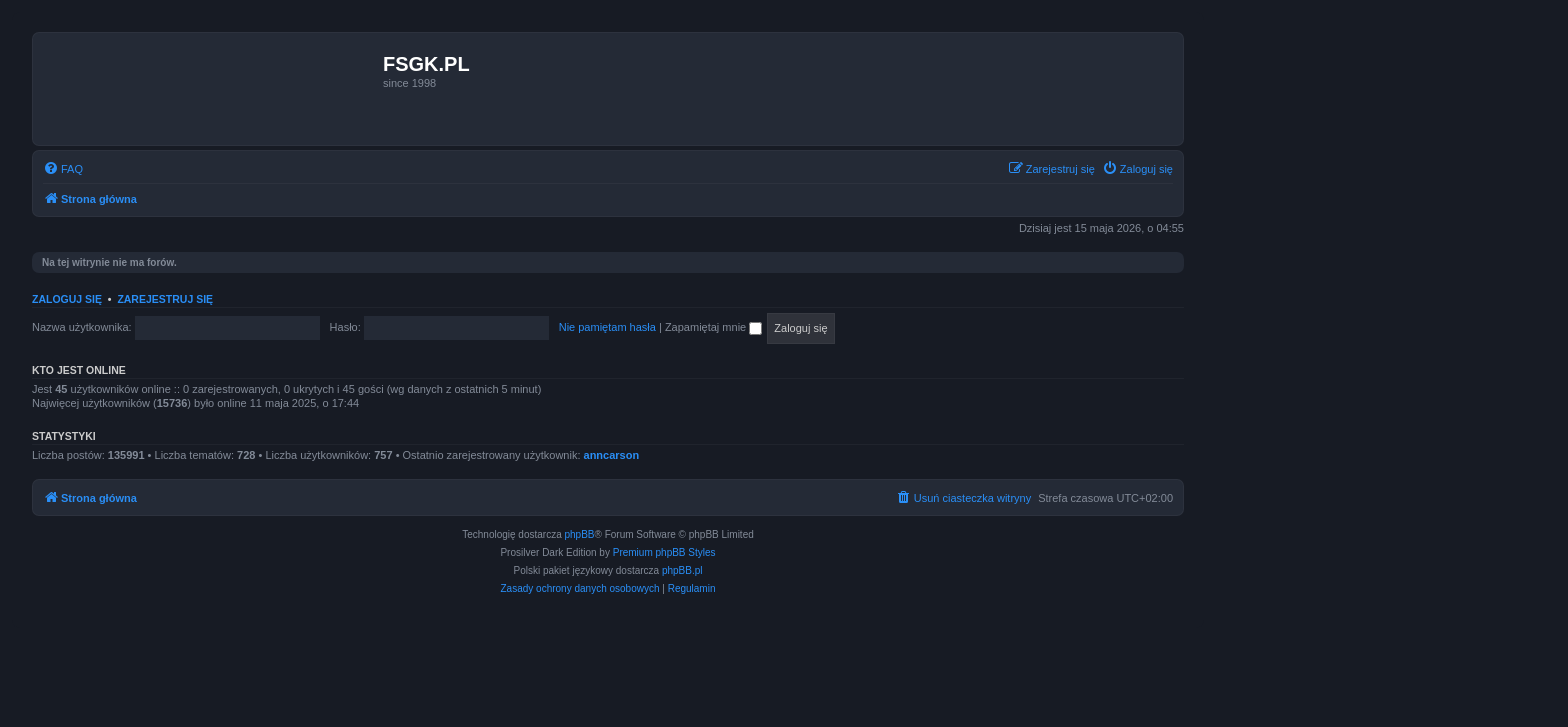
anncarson (612, 455)
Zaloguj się (67, 299)
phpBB (580, 534)
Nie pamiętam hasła (607, 327)
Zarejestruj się (165, 299)
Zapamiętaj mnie (713, 327)
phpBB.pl (682, 570)
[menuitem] (63, 169)
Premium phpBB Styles (664, 552)
